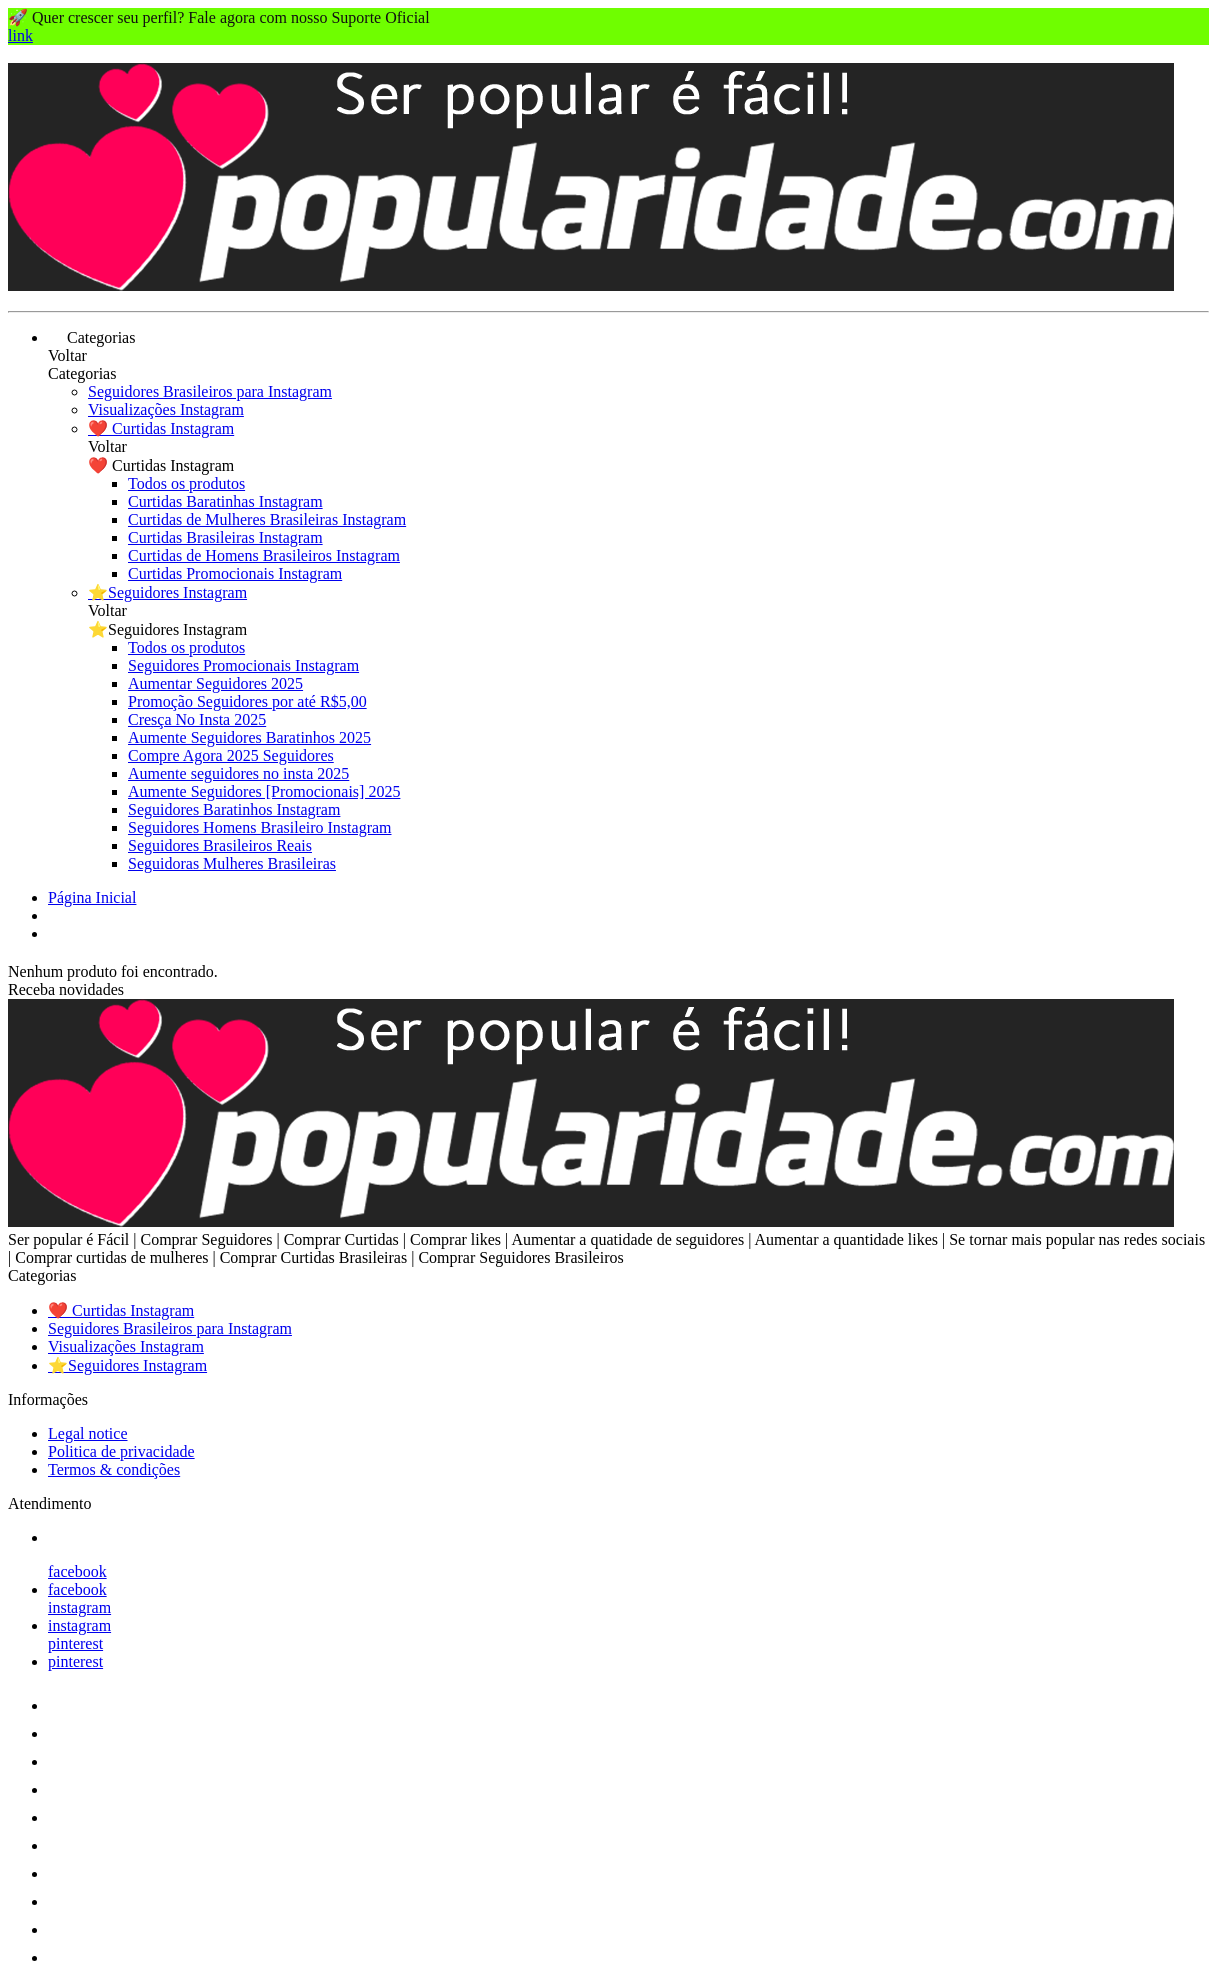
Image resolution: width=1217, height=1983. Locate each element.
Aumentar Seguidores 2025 (215, 683)
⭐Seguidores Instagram (167, 592)
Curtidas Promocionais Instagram (235, 573)
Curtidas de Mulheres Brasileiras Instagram (267, 519)
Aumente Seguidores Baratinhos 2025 (249, 737)
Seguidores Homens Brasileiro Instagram (260, 827)
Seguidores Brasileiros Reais (220, 845)
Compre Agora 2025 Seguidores (231, 755)
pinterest (75, 1643)
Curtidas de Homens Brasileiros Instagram (264, 555)
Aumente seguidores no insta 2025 (238, 773)
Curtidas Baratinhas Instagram (225, 501)
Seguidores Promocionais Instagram (243, 665)
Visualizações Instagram (166, 409)
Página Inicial (92, 897)
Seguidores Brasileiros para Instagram (210, 391)
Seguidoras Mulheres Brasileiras (232, 863)
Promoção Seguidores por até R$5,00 (247, 701)
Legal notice (88, 1433)
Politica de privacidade (121, 1451)
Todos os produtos (186, 483)
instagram (79, 1607)
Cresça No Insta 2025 (197, 719)
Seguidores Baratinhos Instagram (234, 809)
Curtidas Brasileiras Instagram (225, 537)
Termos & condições (114, 1469)
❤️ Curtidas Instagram (161, 428)
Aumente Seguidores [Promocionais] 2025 (264, 791)
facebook (77, 1571)
